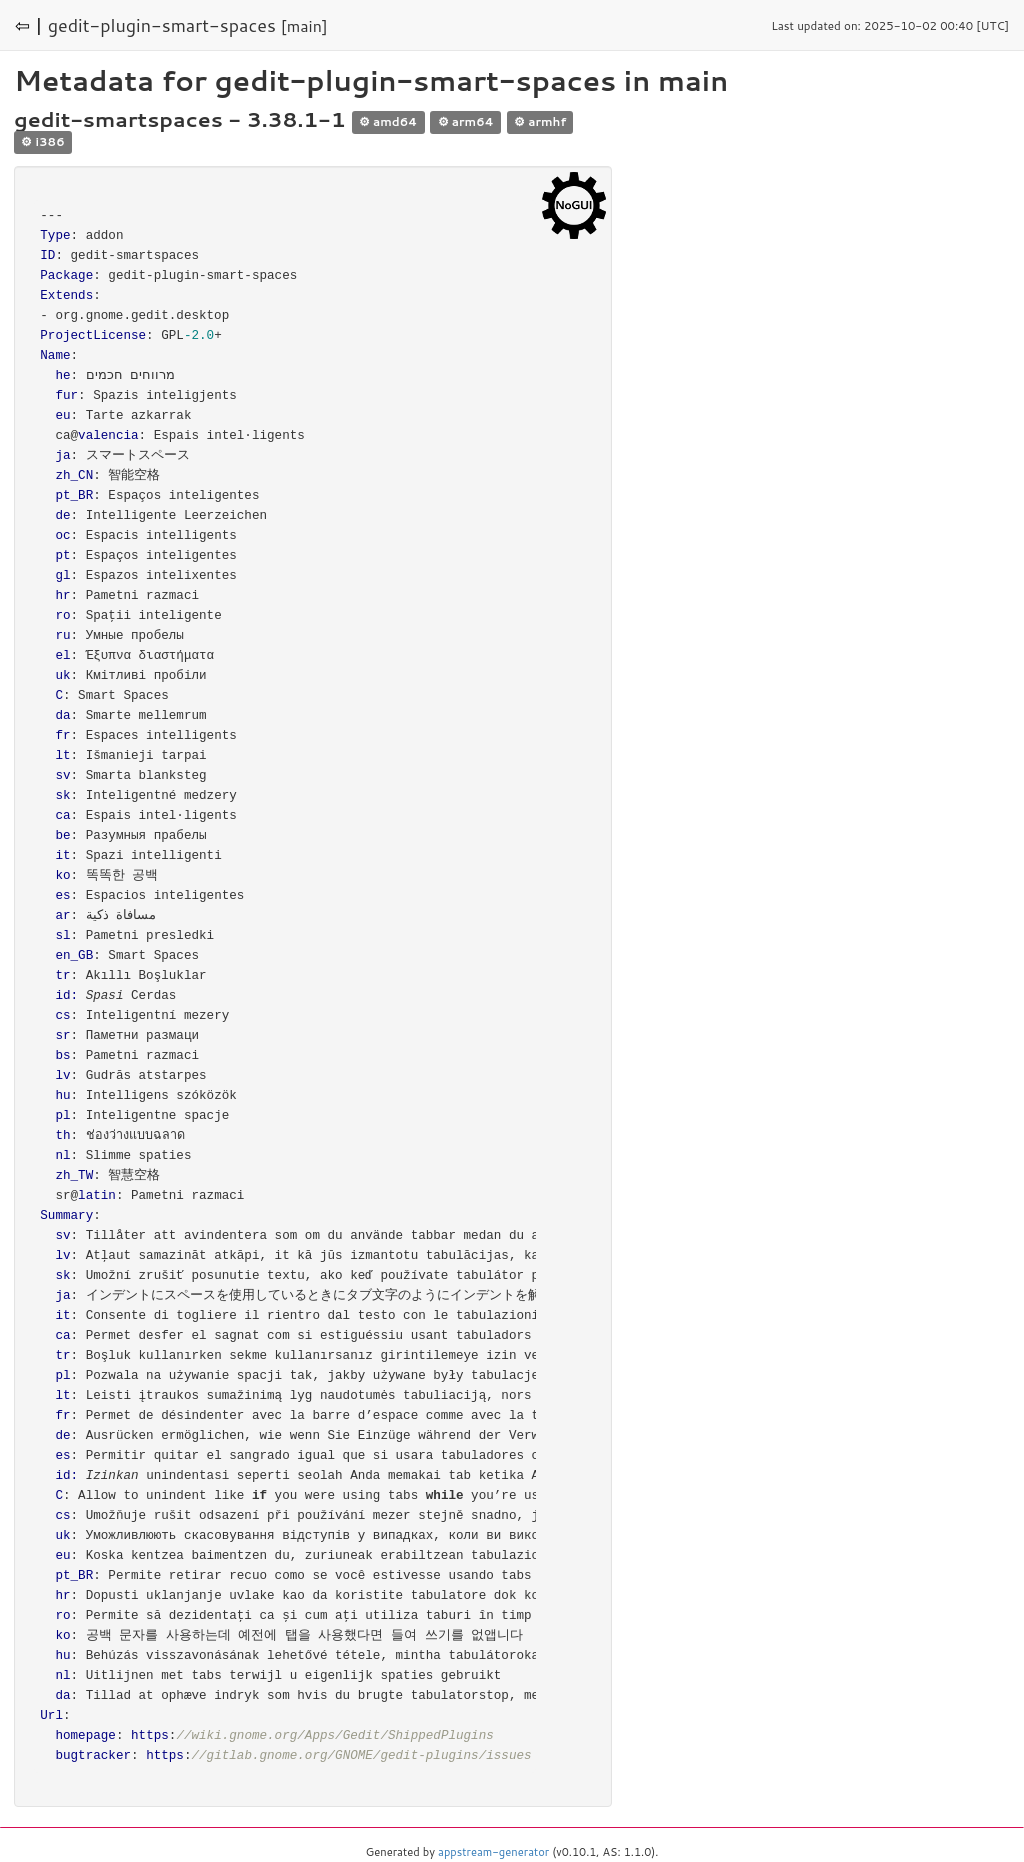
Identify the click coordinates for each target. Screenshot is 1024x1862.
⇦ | (29, 25)
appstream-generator (493, 1852)
